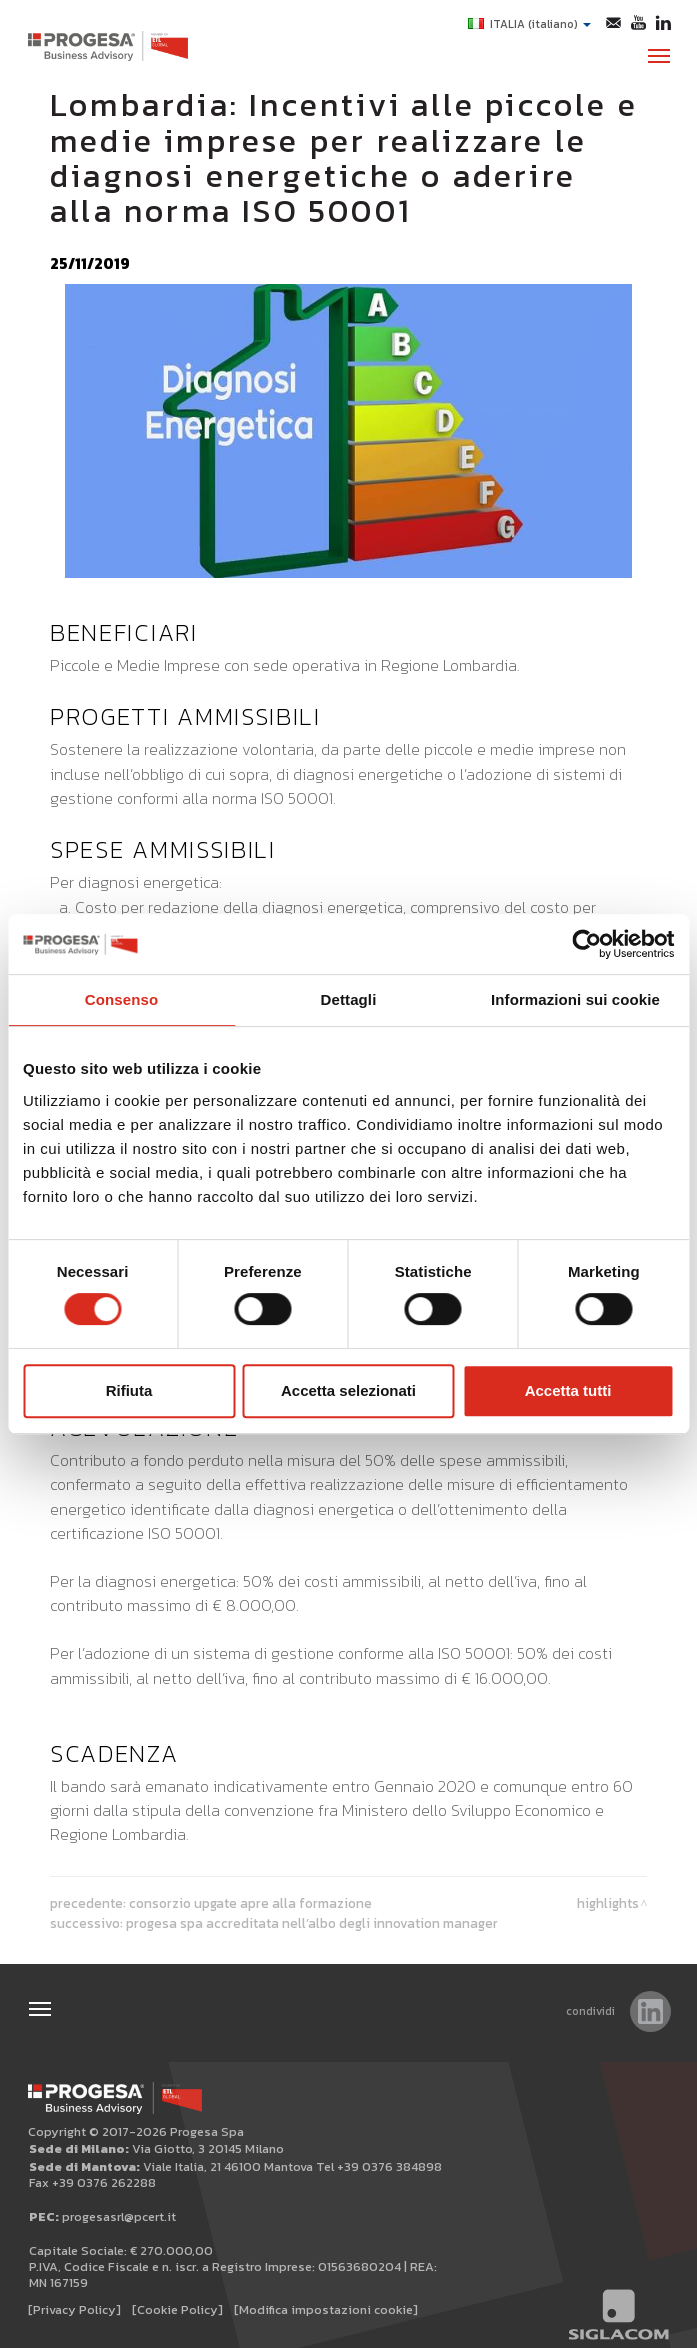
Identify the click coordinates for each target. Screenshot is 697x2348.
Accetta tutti (568, 1390)
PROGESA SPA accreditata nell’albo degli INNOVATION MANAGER (312, 1921)
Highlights (608, 1901)
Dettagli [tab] (349, 999)
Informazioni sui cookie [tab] (575, 999)
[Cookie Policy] (177, 2307)
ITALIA (529, 24)
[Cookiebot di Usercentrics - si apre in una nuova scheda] (586, 944)
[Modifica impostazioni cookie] (326, 2307)
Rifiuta (129, 1390)
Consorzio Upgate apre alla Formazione (250, 1901)
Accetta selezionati (348, 1390)
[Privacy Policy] (74, 2307)
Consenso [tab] (121, 999)
